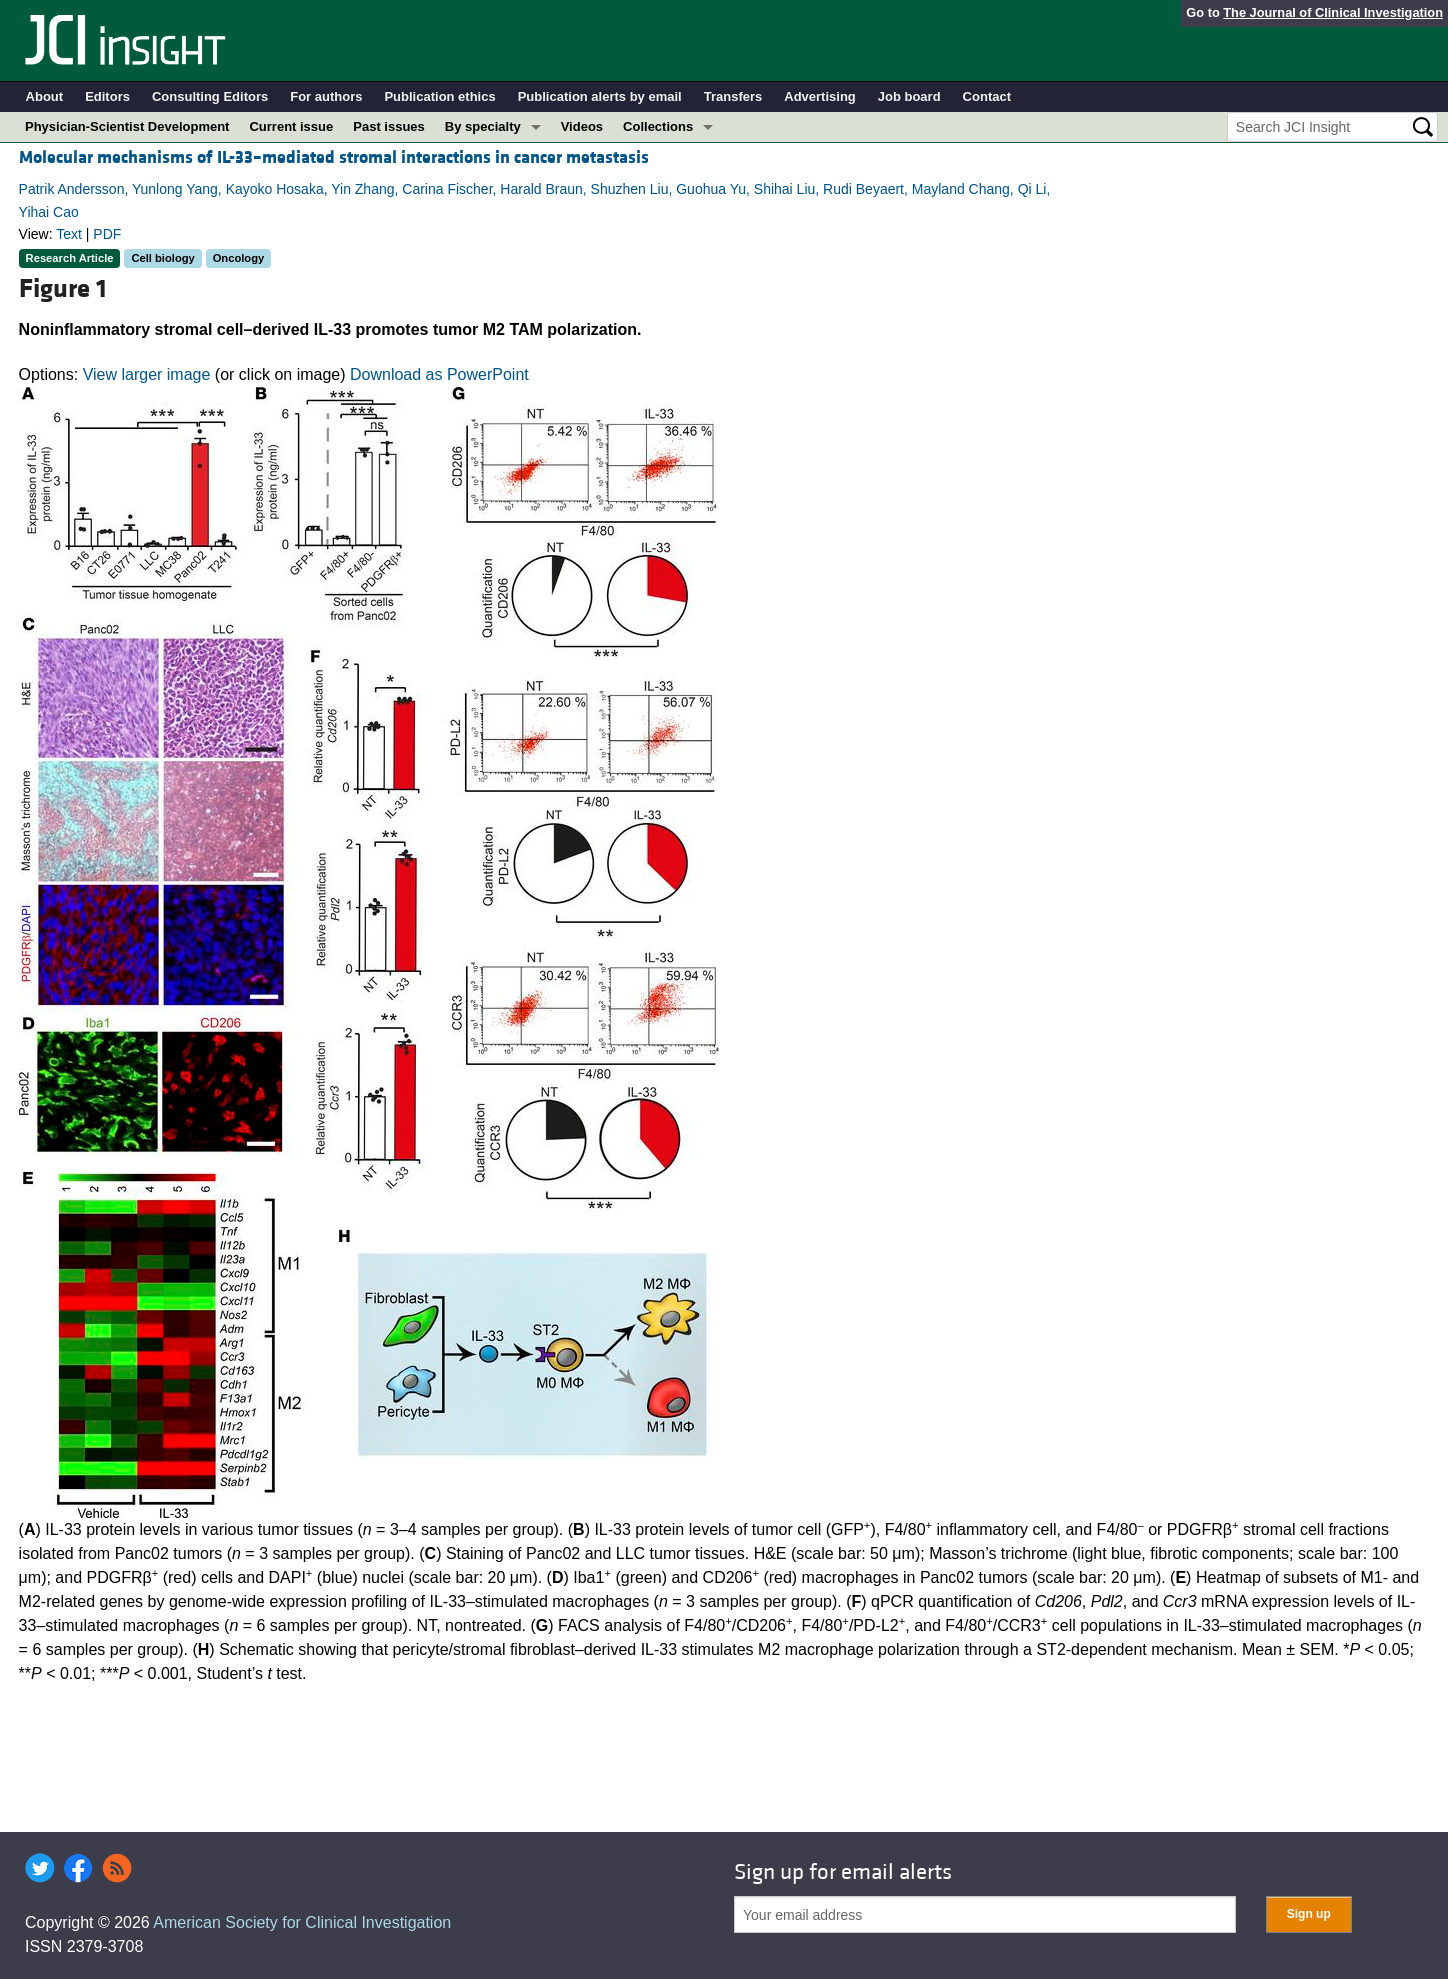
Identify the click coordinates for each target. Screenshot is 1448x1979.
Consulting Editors (210, 96)
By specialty (483, 126)
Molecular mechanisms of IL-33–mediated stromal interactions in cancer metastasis (334, 157)
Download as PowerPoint (439, 374)
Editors (107, 96)
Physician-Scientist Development (127, 126)
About (45, 96)
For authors (326, 96)
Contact (987, 96)
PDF (107, 234)
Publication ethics (439, 96)
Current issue (291, 126)
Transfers (733, 96)
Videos (582, 126)
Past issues (389, 126)
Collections (658, 126)
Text (69, 234)
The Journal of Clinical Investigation (1333, 12)
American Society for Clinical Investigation (302, 1922)
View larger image (147, 374)
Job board (909, 96)
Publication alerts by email (600, 96)
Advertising (820, 96)
